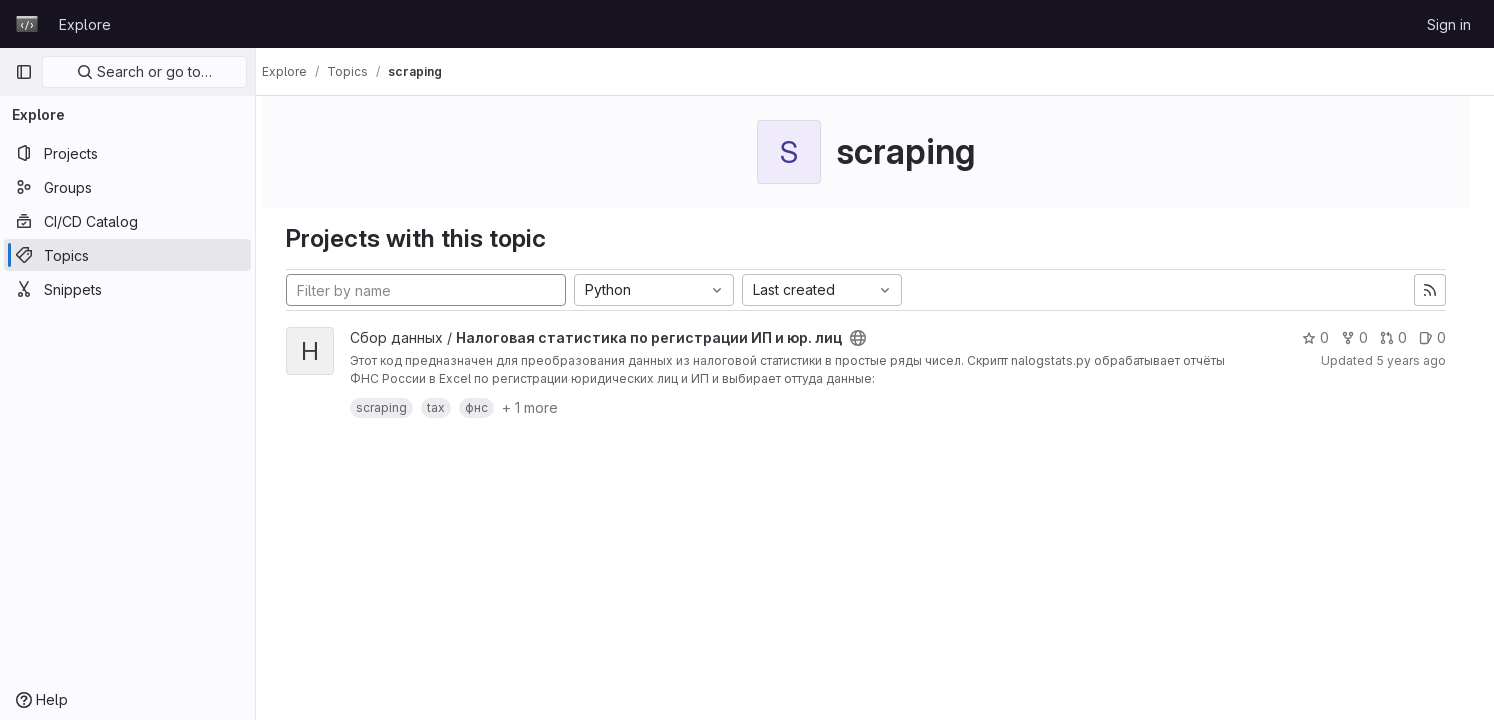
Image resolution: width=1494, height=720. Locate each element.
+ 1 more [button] (548, 407)
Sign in (1449, 24)
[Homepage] (27, 24)
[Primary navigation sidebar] (24, 72)
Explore (85, 24)
